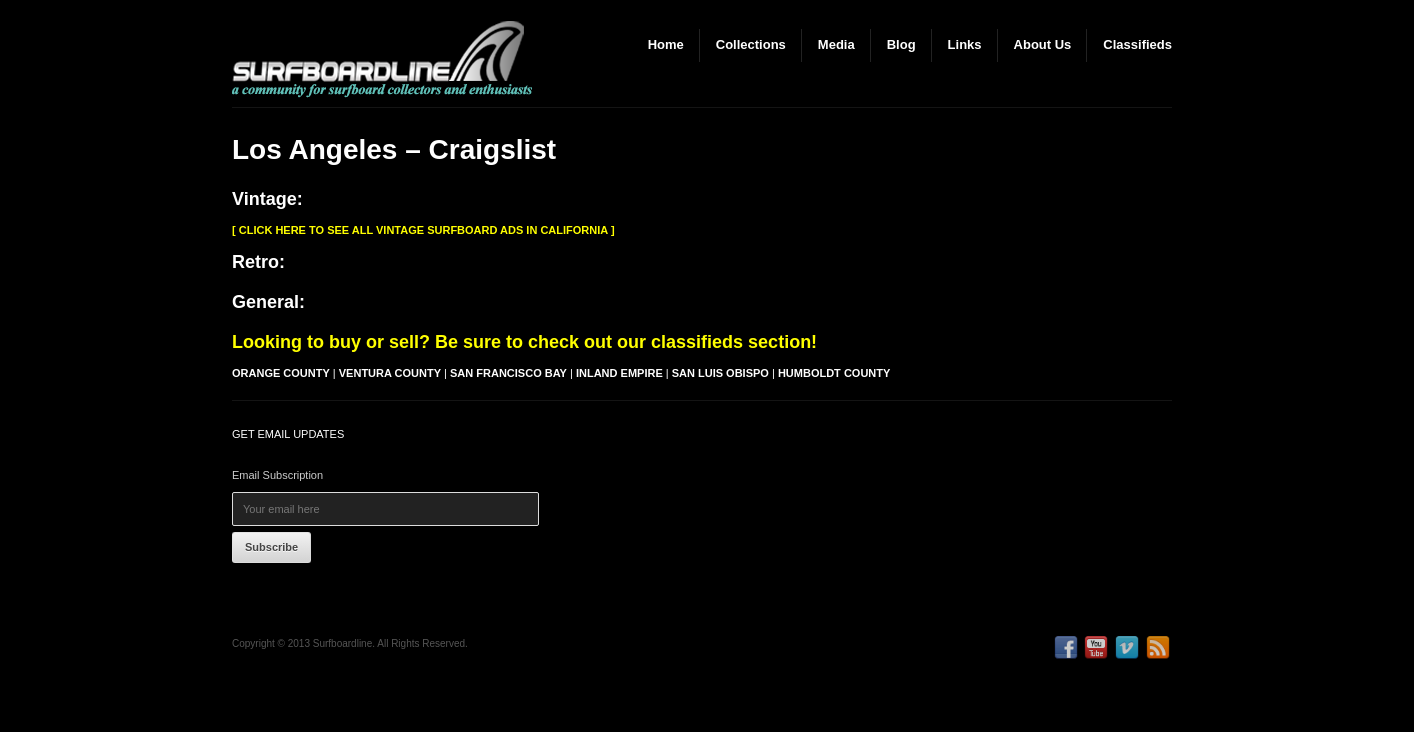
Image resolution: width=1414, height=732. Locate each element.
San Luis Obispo (720, 373)
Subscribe (271, 547)
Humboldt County (834, 373)
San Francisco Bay (508, 373)
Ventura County (390, 373)
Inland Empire (619, 373)
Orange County (281, 373)
